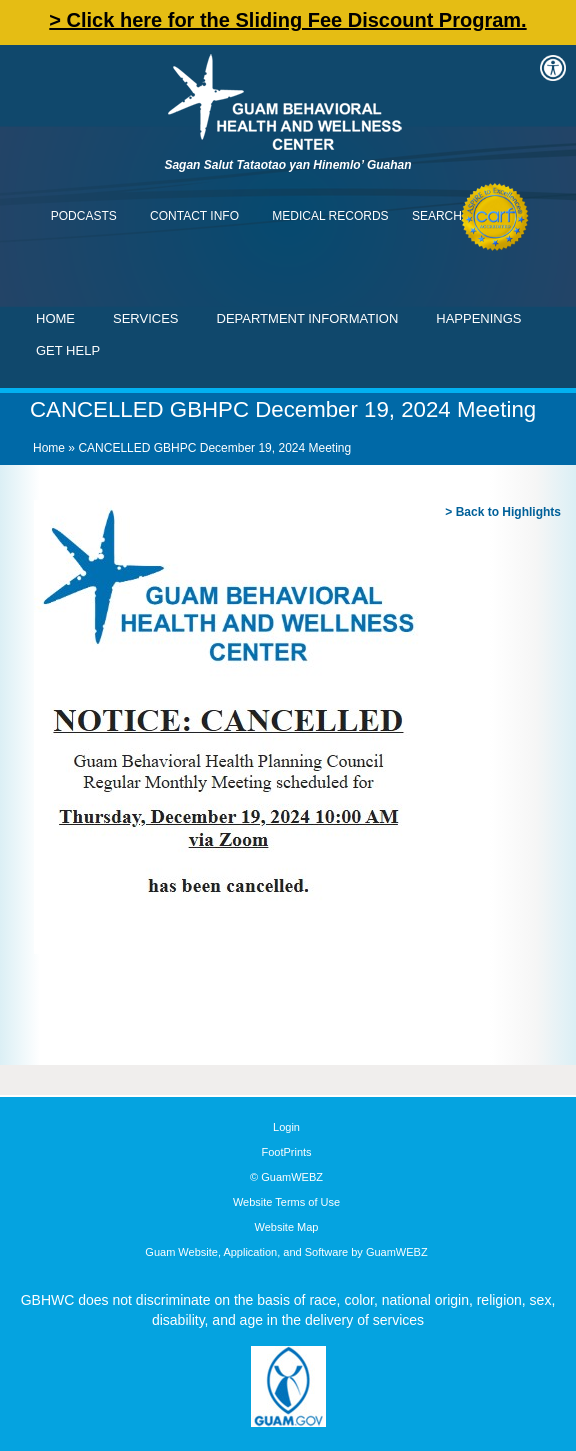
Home (55, 318)
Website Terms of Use (286, 1202)
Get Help (68, 350)
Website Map (287, 1227)
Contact (25, 25)
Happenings (478, 318)
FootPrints (286, 1152)
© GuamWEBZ (286, 1177)
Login (286, 1127)
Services (146, 318)
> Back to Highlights (503, 512)
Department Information (308, 318)
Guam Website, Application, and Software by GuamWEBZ (286, 1252)
